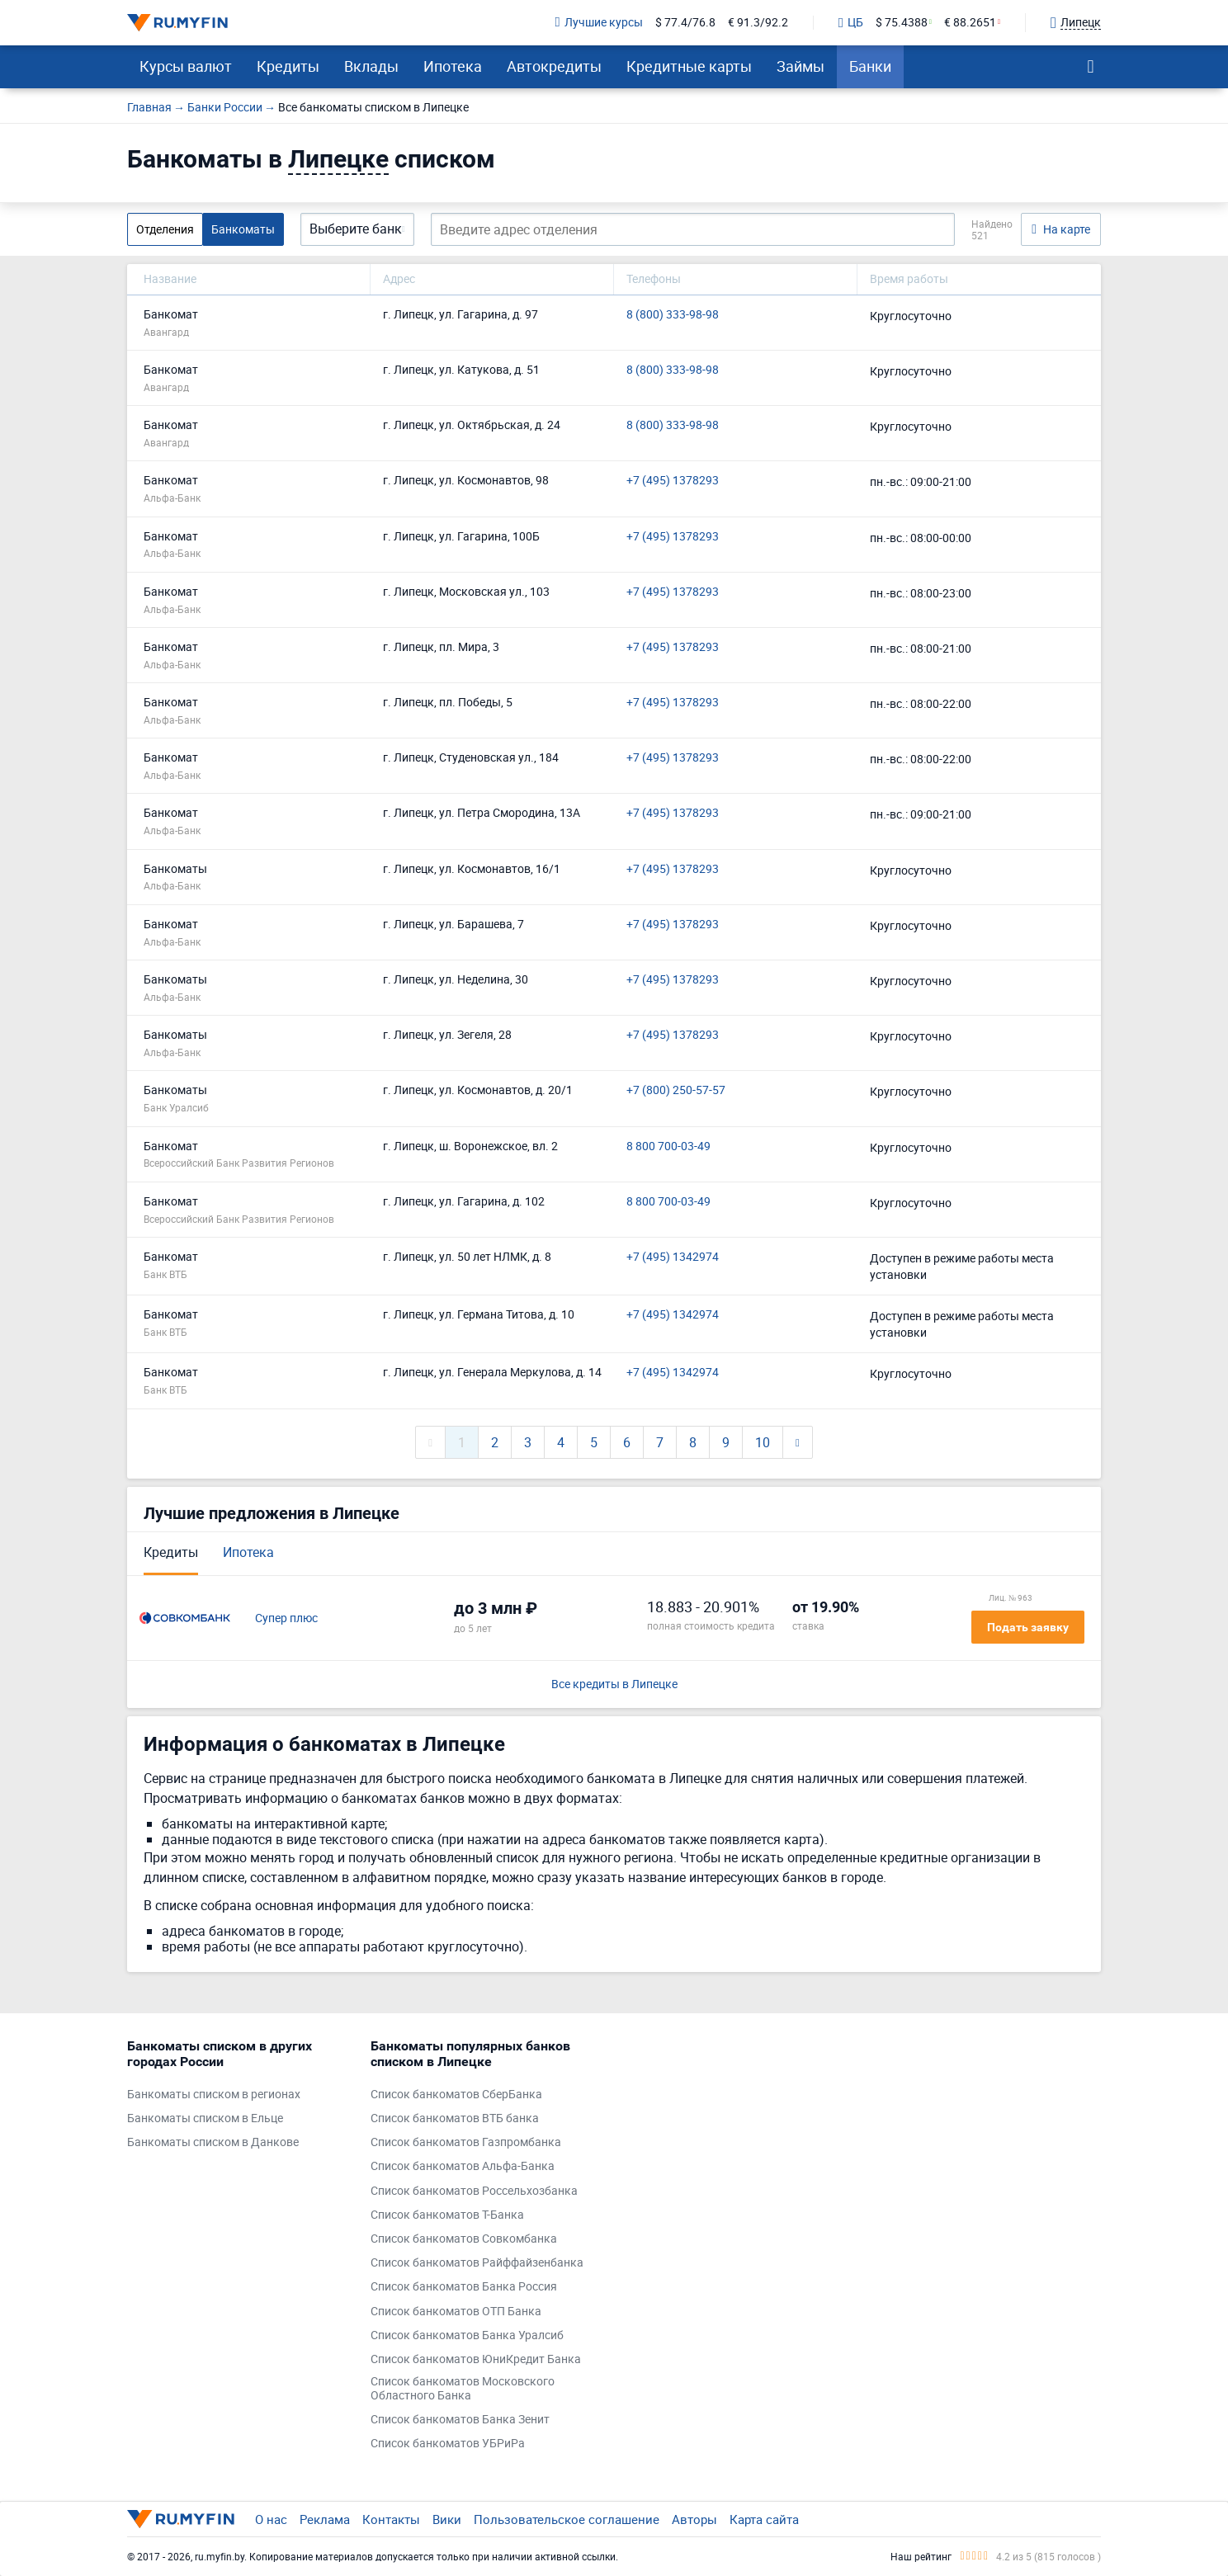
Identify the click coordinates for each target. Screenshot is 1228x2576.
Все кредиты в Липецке (614, 1684)
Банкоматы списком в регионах (213, 2095)
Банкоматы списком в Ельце (205, 2118)
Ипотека (452, 66)
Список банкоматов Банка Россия (464, 2287)
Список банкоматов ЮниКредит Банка (476, 2359)
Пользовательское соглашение (566, 2519)
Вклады (371, 66)
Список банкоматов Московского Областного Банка (463, 2389)
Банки (870, 66)
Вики (446, 2519)
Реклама (325, 2519)
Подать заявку (1028, 1627)
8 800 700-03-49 (668, 1146)
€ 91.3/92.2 (758, 23)
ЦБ (850, 23)
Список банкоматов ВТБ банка (455, 2118)
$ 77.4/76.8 (685, 23)
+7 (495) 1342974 (672, 1257)
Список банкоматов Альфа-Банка (463, 2166)
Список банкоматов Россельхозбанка (474, 2191)
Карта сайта (764, 2519)
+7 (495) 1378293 (672, 481)
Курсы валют (185, 66)
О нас (271, 2519)
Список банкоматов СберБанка (456, 2095)
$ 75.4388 (902, 23)
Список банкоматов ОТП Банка (456, 2312)
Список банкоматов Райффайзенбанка (477, 2263)
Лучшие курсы (599, 23)
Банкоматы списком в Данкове (213, 2142)
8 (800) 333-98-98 (672, 315)
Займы (800, 66)
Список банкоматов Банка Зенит (460, 2420)
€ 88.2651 (970, 23)
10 (762, 1442)
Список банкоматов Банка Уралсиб (467, 2335)
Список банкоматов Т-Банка (447, 2215)
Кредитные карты (689, 66)
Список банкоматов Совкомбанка (464, 2239)
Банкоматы (243, 229)
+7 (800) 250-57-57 (675, 1090)
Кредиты (288, 66)
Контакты (391, 2519)
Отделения (165, 229)
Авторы (694, 2519)
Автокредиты (554, 66)
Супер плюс (286, 1618)
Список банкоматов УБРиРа (448, 2444)
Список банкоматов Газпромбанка (466, 2142)
